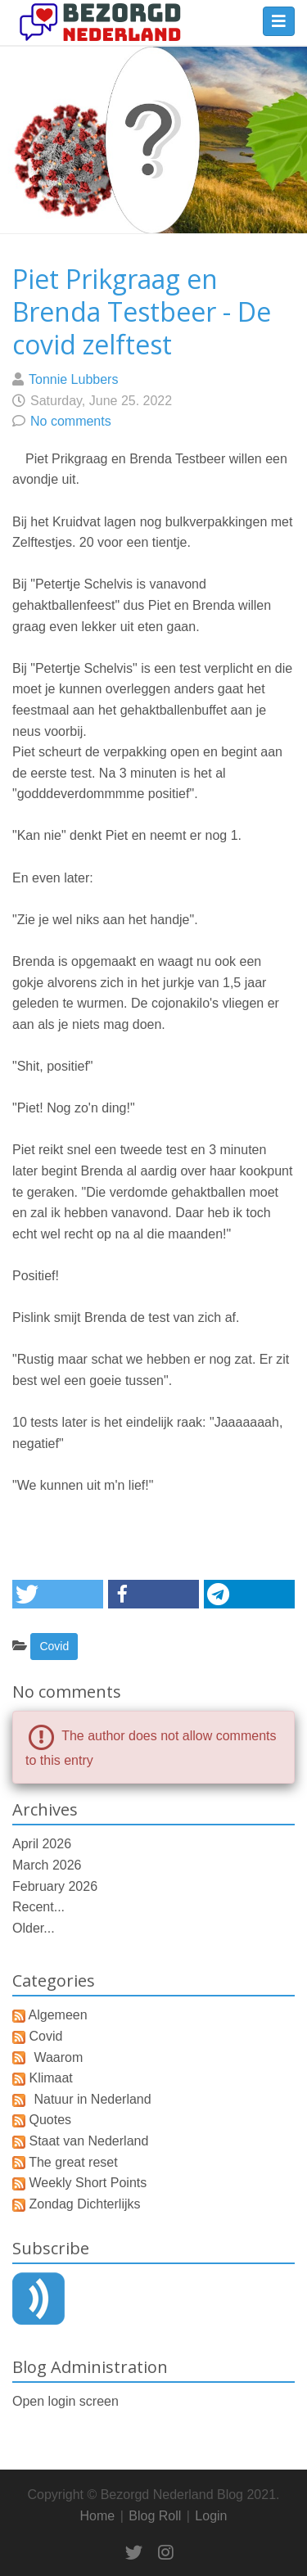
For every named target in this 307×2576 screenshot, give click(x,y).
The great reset (73, 2162)
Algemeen (58, 2015)
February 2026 (54, 1886)
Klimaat (50, 2078)
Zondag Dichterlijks (84, 2204)
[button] (57, 1594)
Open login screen (65, 2401)
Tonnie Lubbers (73, 379)
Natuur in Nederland (92, 2099)
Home (97, 2516)
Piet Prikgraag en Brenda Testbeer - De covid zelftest (141, 311)
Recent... (38, 1907)
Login (211, 2516)
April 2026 (41, 1844)
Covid (54, 1646)
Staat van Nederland (88, 2141)
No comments (70, 421)
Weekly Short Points (88, 2183)
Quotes (50, 2120)
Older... (33, 1928)
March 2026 (47, 1865)
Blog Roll (155, 2516)
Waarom (58, 2057)
